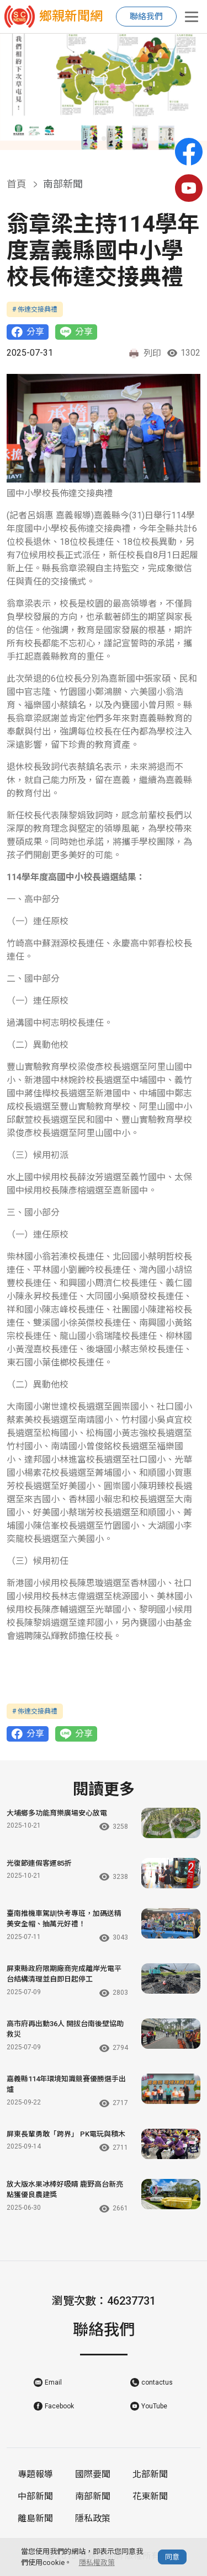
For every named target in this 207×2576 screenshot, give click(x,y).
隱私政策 (92, 2518)
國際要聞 (92, 2474)
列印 (144, 353)
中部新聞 (35, 2496)
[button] (95, 138)
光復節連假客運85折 (39, 1863)
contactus (157, 2382)
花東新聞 (150, 2496)
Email (53, 2382)
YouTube (154, 2406)
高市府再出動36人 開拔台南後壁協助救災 (65, 2029)
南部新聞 (92, 2496)
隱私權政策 (97, 2562)
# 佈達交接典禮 (34, 309)
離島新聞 (35, 2518)
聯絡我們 (146, 17)
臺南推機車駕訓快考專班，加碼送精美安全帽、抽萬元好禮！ (64, 1919)
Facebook (59, 2406)
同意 (172, 2557)
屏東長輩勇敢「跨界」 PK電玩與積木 (66, 2134)
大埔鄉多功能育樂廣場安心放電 (57, 1813)
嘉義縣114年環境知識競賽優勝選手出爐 (66, 2084)
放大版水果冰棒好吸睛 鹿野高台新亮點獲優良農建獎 (65, 2189)
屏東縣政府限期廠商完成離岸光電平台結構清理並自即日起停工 (64, 1974)
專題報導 (35, 2474)
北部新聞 (150, 2474)
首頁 (16, 184)
